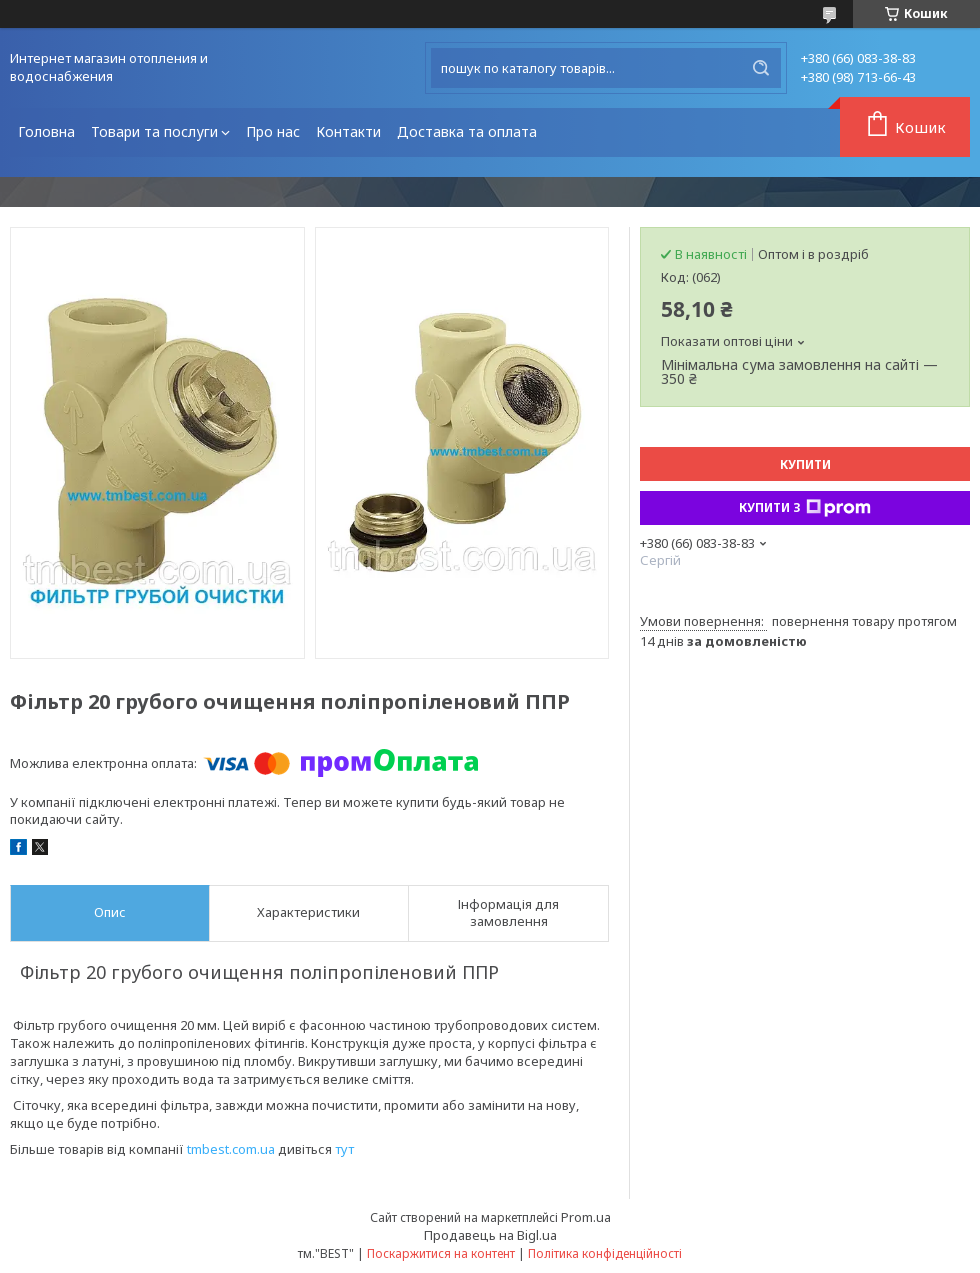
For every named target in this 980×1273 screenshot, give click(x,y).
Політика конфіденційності (605, 1253)
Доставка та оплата (467, 131)
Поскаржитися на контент (441, 1253)
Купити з (805, 508)
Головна (46, 131)
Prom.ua (586, 1217)
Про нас (273, 131)
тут (344, 1149)
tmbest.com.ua (231, 1149)
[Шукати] (761, 68)
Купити (805, 464)
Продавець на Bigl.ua (490, 1235)
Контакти (348, 131)
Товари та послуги (154, 131)
